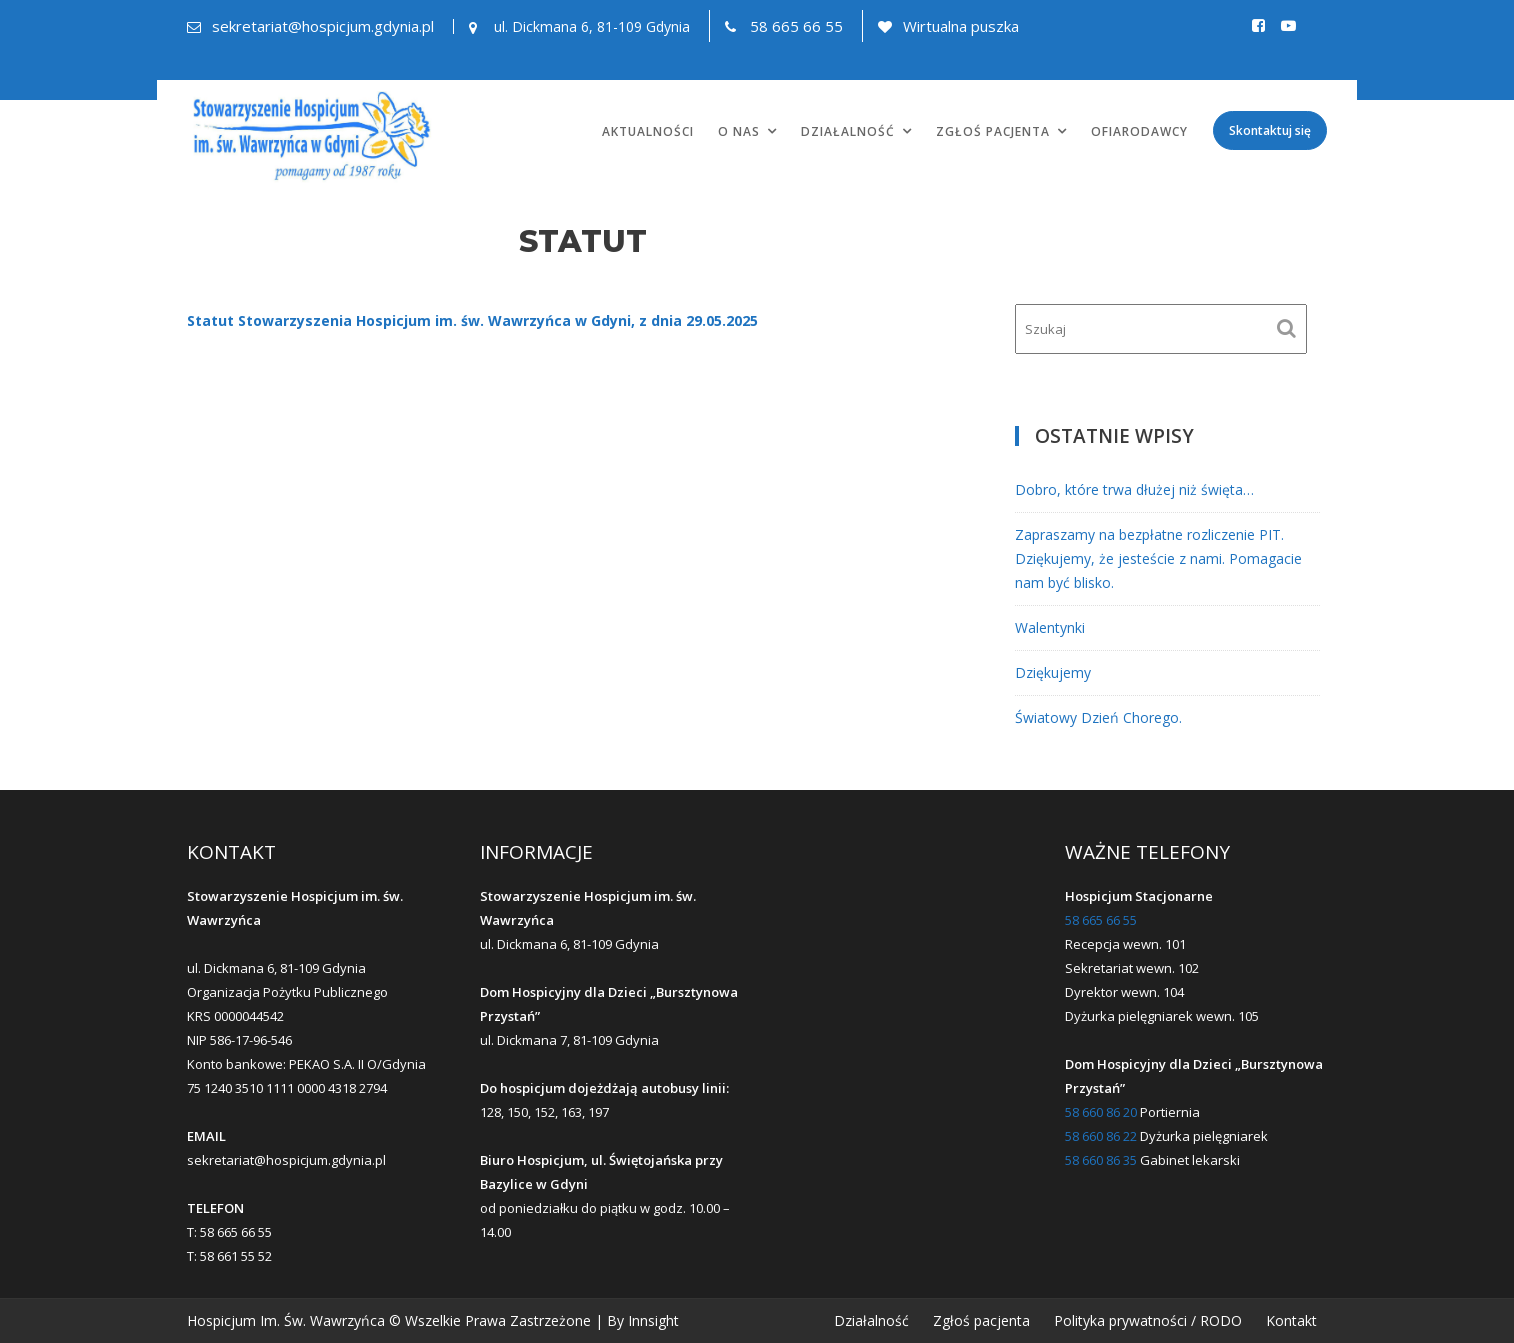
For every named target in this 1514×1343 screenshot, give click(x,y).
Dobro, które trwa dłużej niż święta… (1134, 489)
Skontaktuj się (1270, 130)
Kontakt (1291, 1320)
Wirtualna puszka (961, 26)
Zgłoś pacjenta (993, 131)
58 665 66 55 (796, 26)
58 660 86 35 (1101, 1160)
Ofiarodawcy (1139, 131)
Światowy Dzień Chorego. (1098, 717)
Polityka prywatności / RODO (1148, 1320)
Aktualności (648, 131)
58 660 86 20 (1101, 1112)
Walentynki (1050, 627)
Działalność (848, 131)
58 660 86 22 (1101, 1136)
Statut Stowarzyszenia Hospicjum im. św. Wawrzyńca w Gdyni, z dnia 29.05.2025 (472, 320)
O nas (739, 131)
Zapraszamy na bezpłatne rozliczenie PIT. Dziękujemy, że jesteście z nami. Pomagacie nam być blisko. (1158, 558)
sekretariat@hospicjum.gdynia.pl (323, 26)
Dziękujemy (1053, 672)
